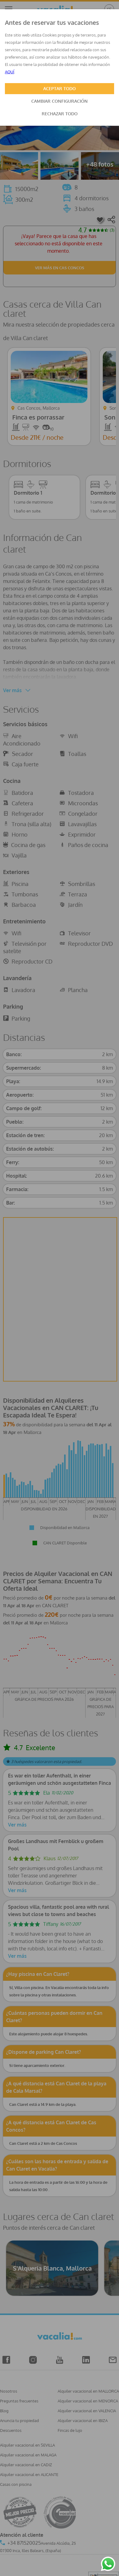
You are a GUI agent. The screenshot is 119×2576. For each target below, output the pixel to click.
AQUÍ (9, 71)
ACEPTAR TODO (59, 88)
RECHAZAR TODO (60, 113)
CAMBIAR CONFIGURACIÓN (59, 101)
